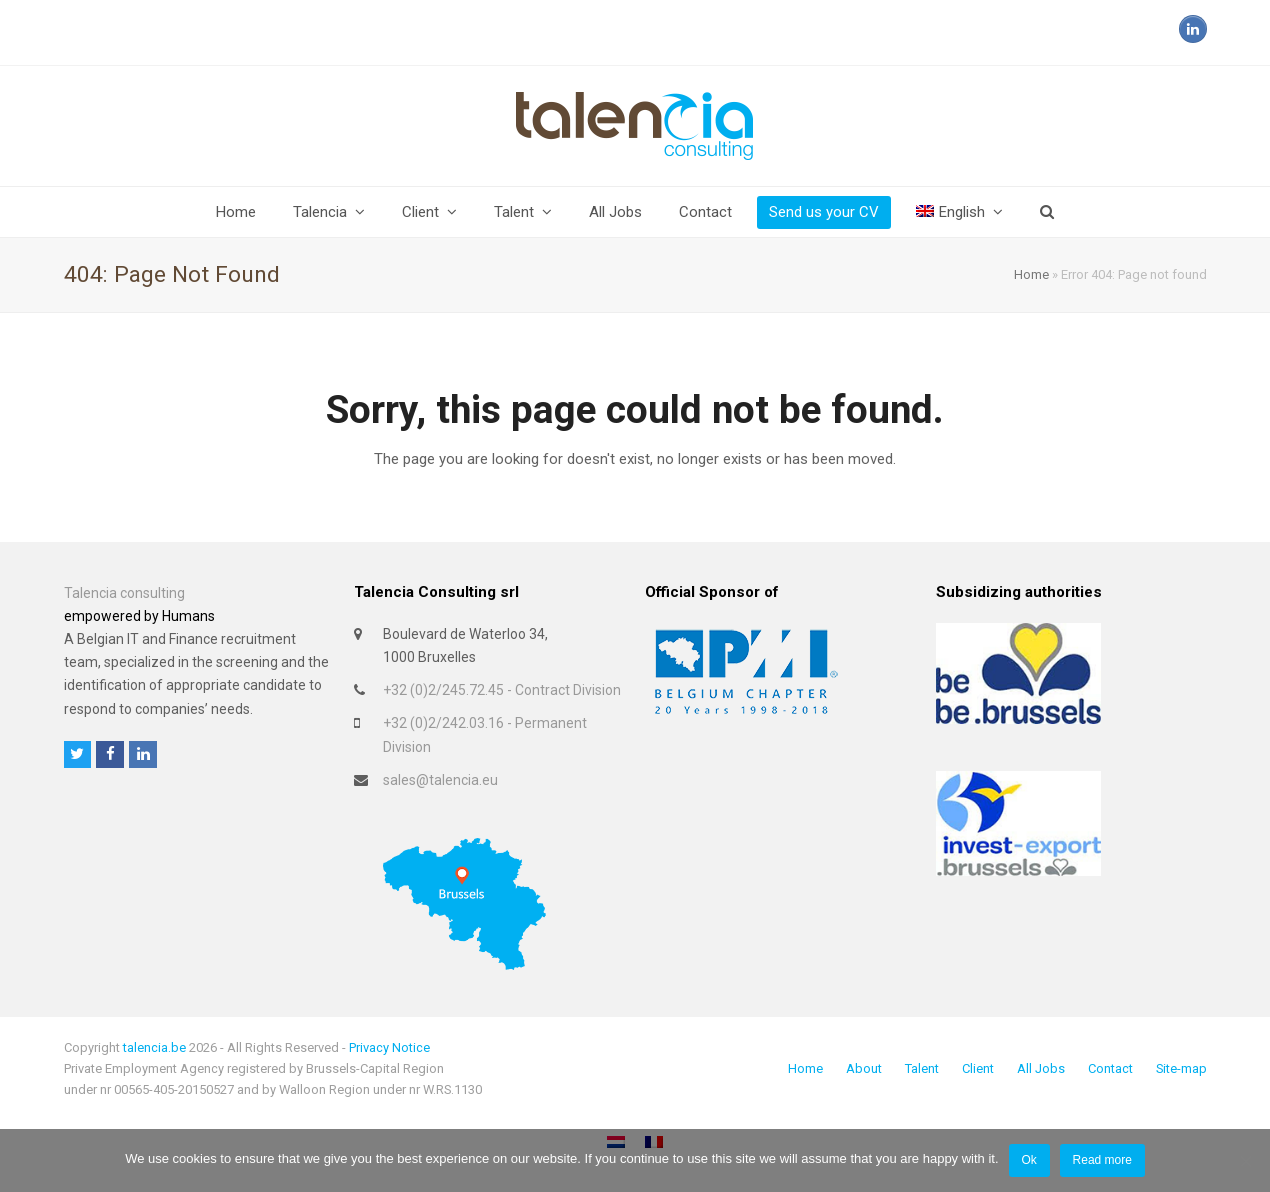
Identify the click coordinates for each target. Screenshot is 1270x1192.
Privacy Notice (389, 1047)
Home (1031, 274)
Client (978, 1068)
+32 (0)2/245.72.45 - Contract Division (502, 690)
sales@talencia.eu (440, 780)
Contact (1110, 1068)
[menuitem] (959, 212)
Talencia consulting (124, 593)
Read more (1102, 1160)
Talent (922, 1068)
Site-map (1181, 1068)
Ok (1028, 1160)
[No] (1245, 1161)
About (864, 1068)
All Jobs (1041, 1068)
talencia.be (154, 1047)
